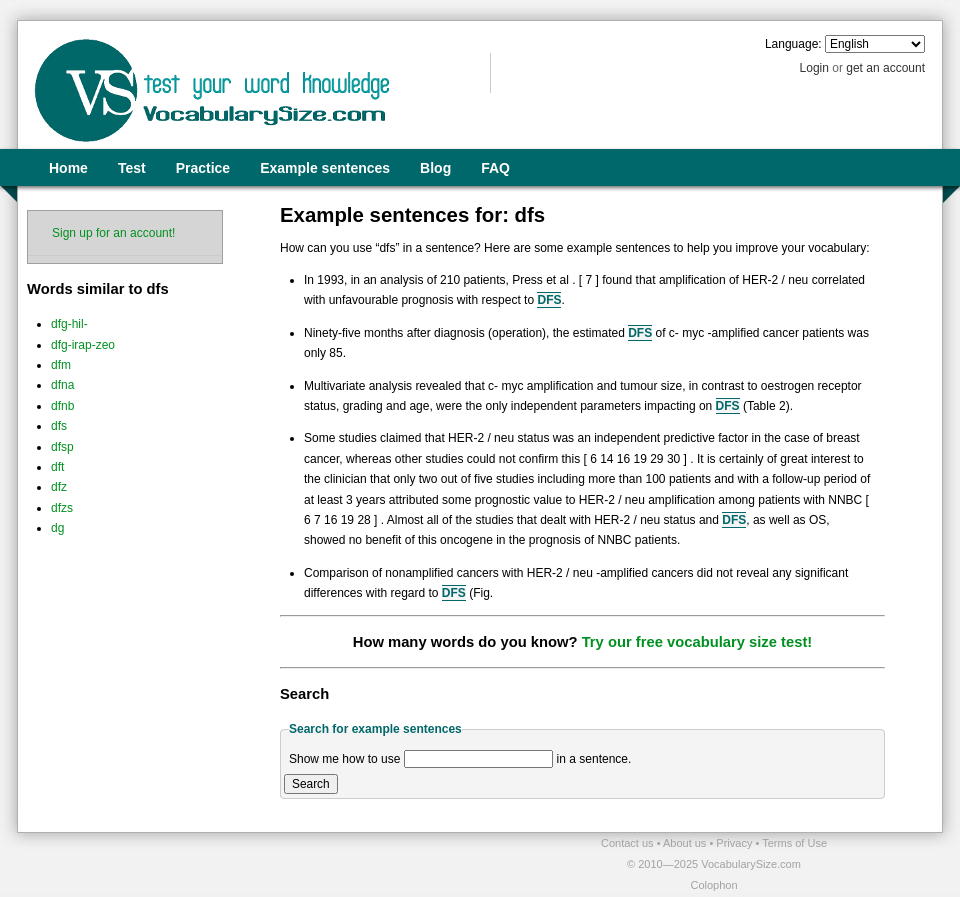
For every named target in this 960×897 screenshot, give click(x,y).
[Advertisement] (251, 863)
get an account (885, 68)
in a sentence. (594, 759)
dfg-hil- (69, 324)
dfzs (62, 508)
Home (68, 168)
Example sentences (325, 168)
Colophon (713, 885)
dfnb (62, 406)
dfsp (62, 447)
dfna (62, 385)
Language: (793, 44)
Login (814, 68)
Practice (203, 168)
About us (686, 843)
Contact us (629, 843)
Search (311, 784)
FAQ (495, 168)
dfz (59, 487)
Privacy (735, 843)
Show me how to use (344, 759)
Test (132, 168)
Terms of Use (794, 843)
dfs (59, 426)
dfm (61, 365)
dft (57, 467)
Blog (435, 168)
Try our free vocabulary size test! (697, 642)
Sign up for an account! (113, 233)
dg (57, 528)
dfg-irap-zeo (83, 345)
